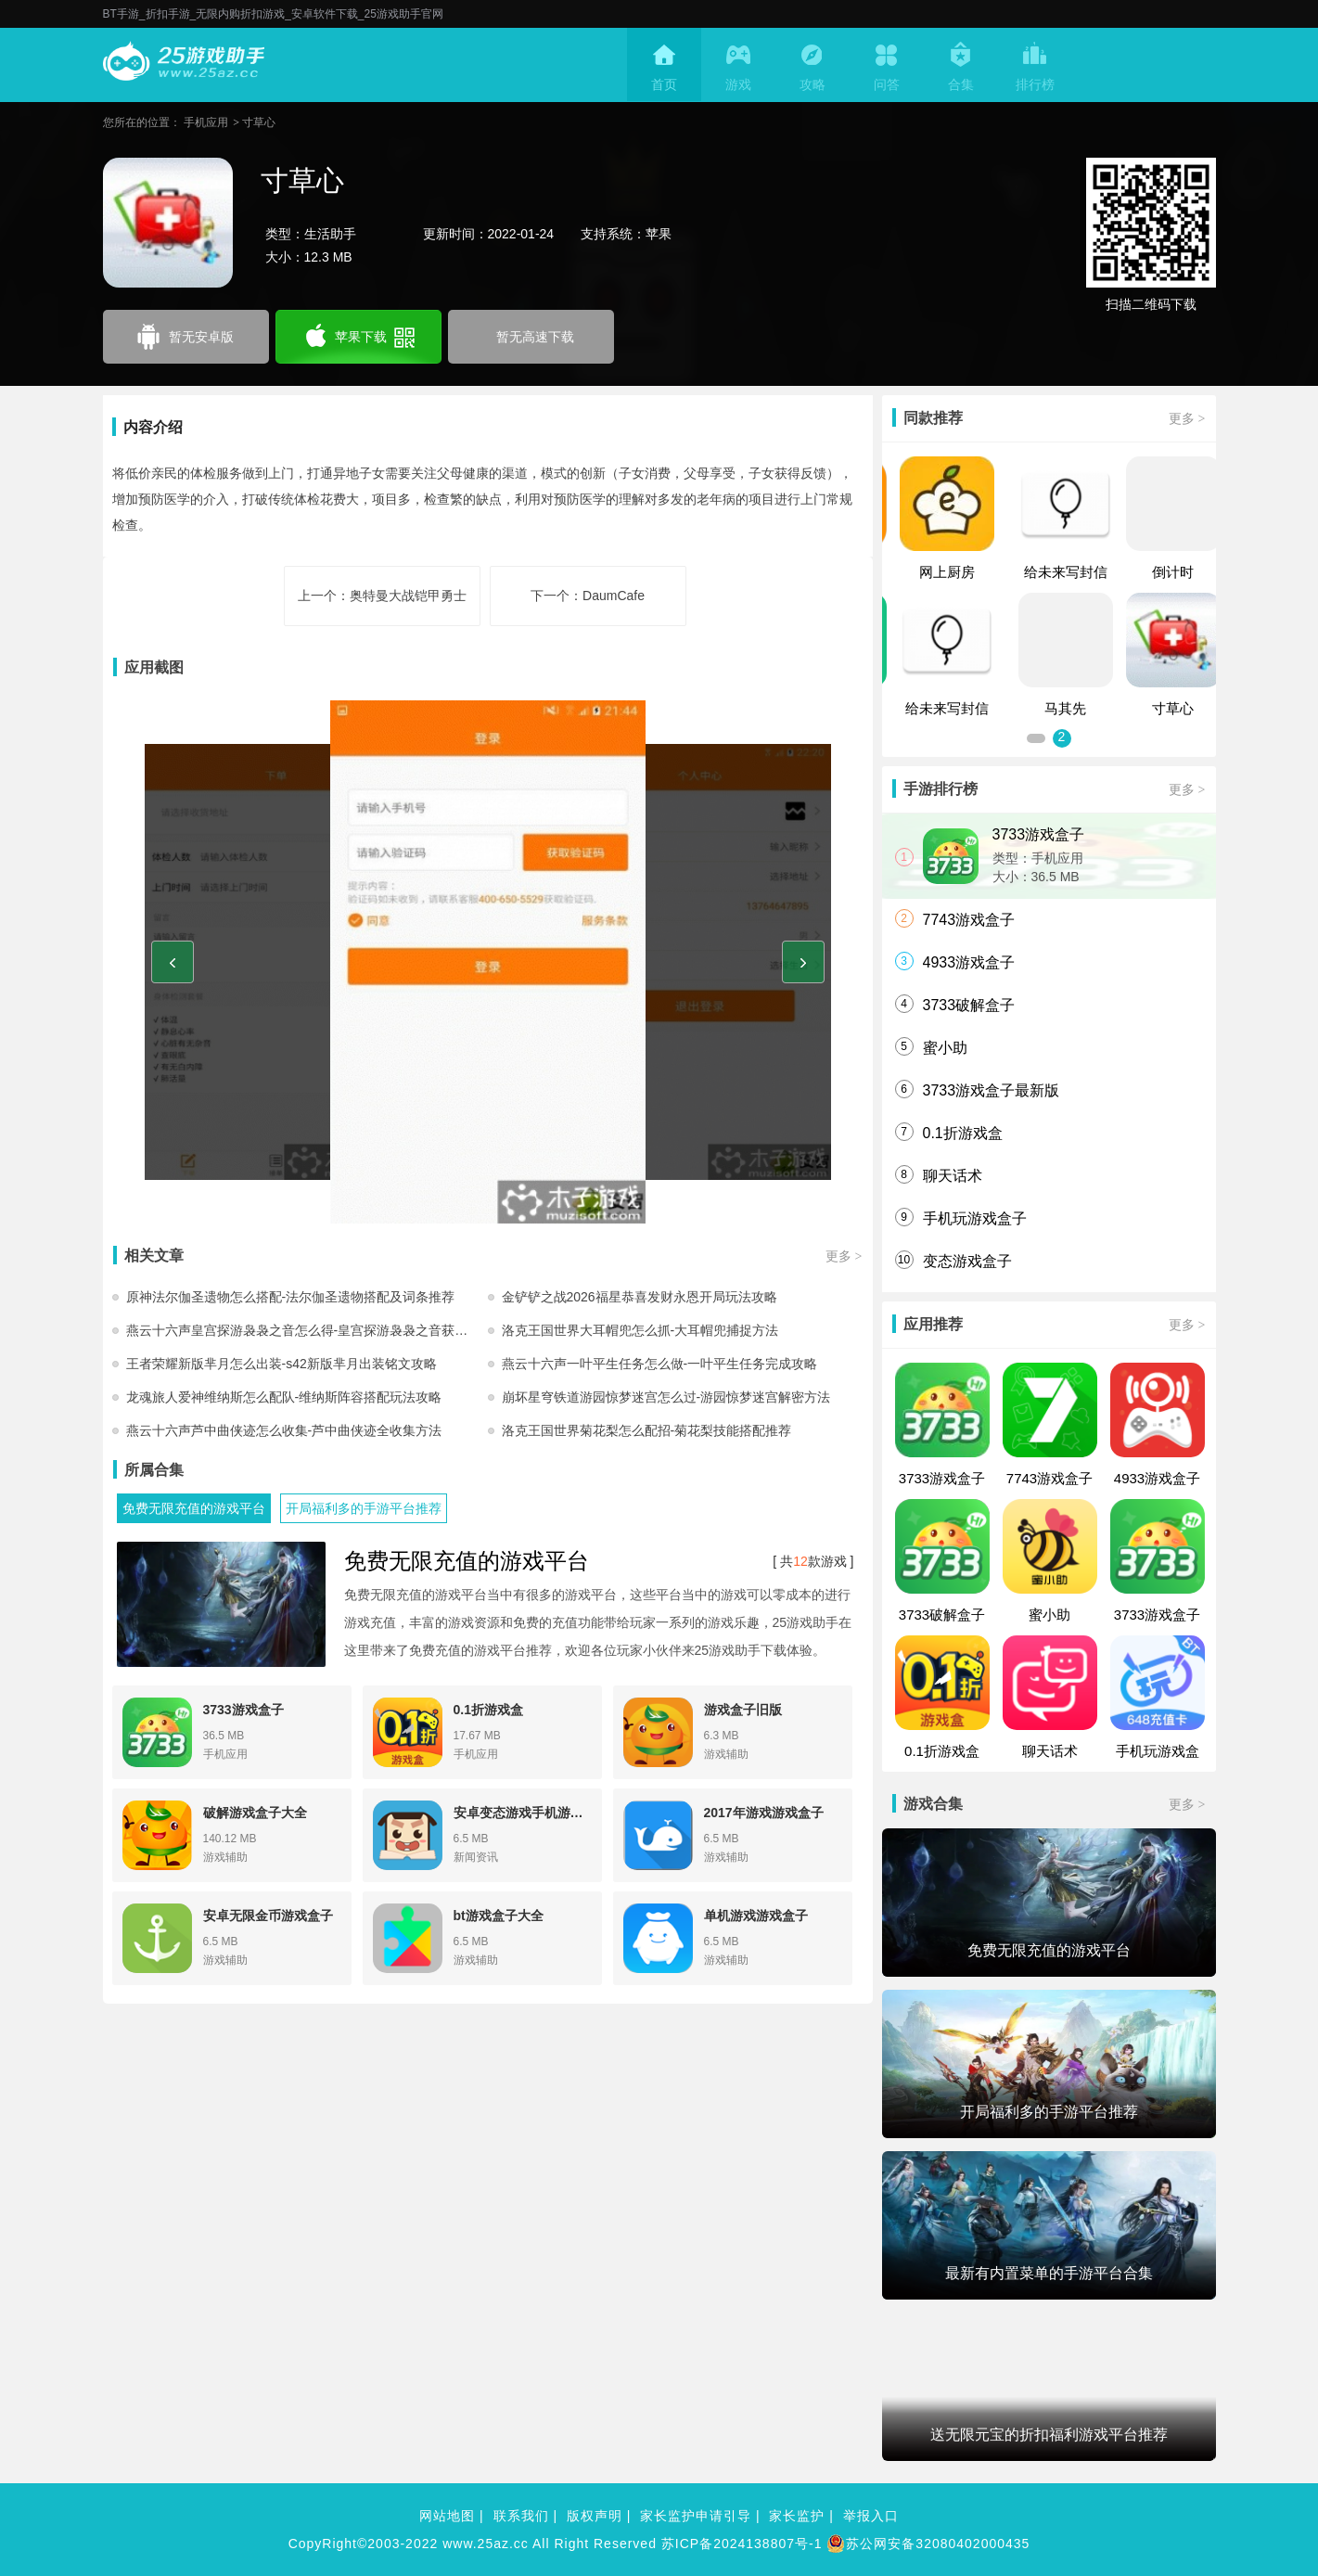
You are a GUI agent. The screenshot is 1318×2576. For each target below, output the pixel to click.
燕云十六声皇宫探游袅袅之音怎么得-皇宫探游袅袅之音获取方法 (307, 1330)
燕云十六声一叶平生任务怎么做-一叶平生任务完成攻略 (660, 1363)
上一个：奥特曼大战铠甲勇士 (382, 595)
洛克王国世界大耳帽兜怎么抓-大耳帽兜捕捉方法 (640, 1330)
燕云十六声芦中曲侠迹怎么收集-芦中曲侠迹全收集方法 (284, 1430)
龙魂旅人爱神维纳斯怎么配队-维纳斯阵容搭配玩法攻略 (284, 1397)
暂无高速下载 (535, 336)
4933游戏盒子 (969, 962)
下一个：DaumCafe (588, 595)
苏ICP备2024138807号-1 (742, 2543)
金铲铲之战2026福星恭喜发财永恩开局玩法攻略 (639, 1296)
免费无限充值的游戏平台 (193, 1508)
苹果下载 (358, 337)
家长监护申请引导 (695, 2515)
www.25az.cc (485, 2543)
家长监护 (797, 2515)
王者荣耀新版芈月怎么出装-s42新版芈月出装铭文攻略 (281, 1363)
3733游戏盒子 (1038, 834)
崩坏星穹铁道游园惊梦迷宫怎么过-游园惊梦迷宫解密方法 (666, 1397)
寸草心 (258, 122)
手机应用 (206, 122)
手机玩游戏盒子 (975, 1218)
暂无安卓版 (185, 337)
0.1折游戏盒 (963, 1133)
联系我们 (521, 2515)
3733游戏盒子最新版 (991, 1090)
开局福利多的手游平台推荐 (363, 1508)
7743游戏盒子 (969, 920)
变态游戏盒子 (967, 1261)
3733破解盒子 (969, 1005)
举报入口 (871, 2515)
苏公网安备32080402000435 (928, 2543)
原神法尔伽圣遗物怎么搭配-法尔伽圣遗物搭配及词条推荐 (290, 1296)
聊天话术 (952, 1176)
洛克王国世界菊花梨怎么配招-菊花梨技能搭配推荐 (647, 1430)
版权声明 (594, 2515)
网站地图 (447, 2515)
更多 (843, 1256)
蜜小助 (945, 1048)
